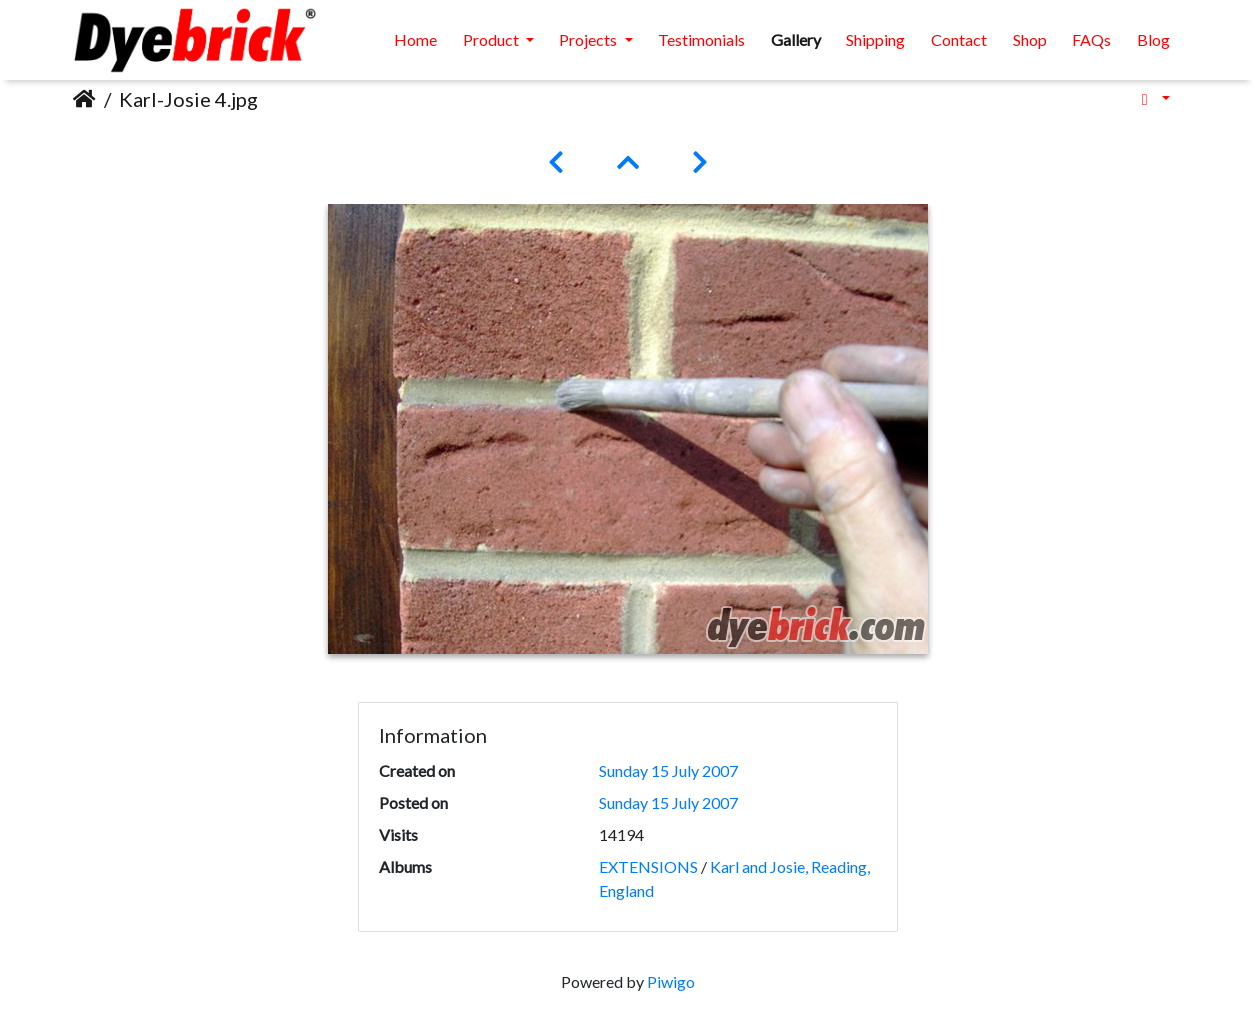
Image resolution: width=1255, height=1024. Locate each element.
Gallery (796, 39)
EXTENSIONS (648, 866)
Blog (1153, 39)
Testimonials (701, 39)
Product (492, 39)
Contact (959, 39)
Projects (589, 39)
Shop (1030, 39)
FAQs (1091, 39)
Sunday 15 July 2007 (668, 770)
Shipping (875, 39)
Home (415, 39)
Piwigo (671, 981)
